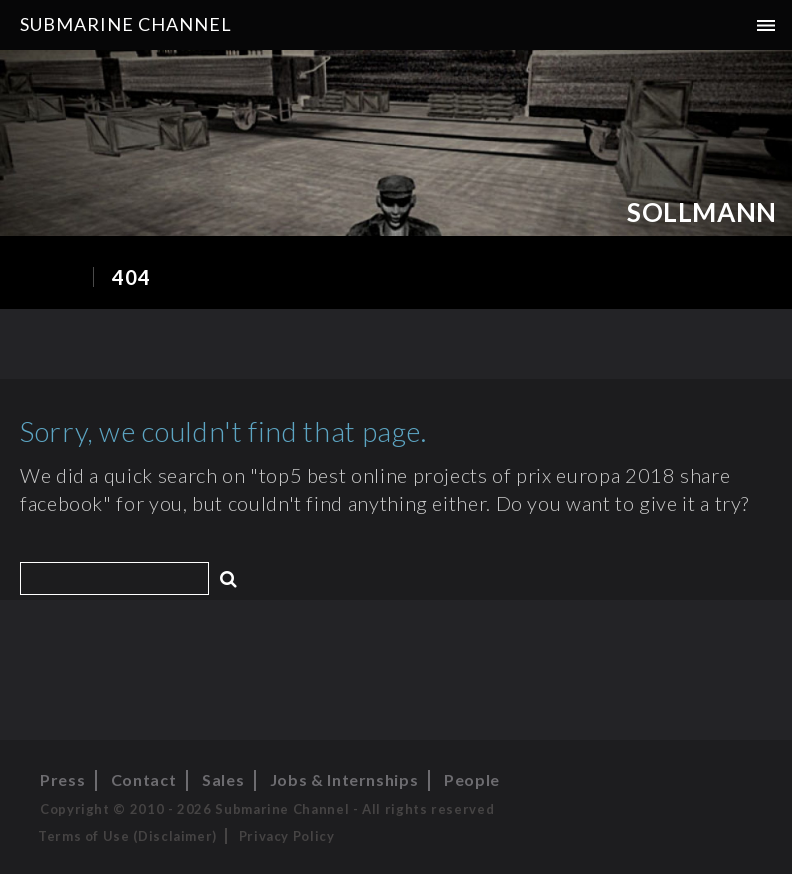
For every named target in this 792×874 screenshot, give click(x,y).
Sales (223, 779)
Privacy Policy (287, 836)
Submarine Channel (126, 24)
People (472, 779)
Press (62, 779)
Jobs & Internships (344, 779)
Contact (143, 779)
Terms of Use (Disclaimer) (127, 836)
